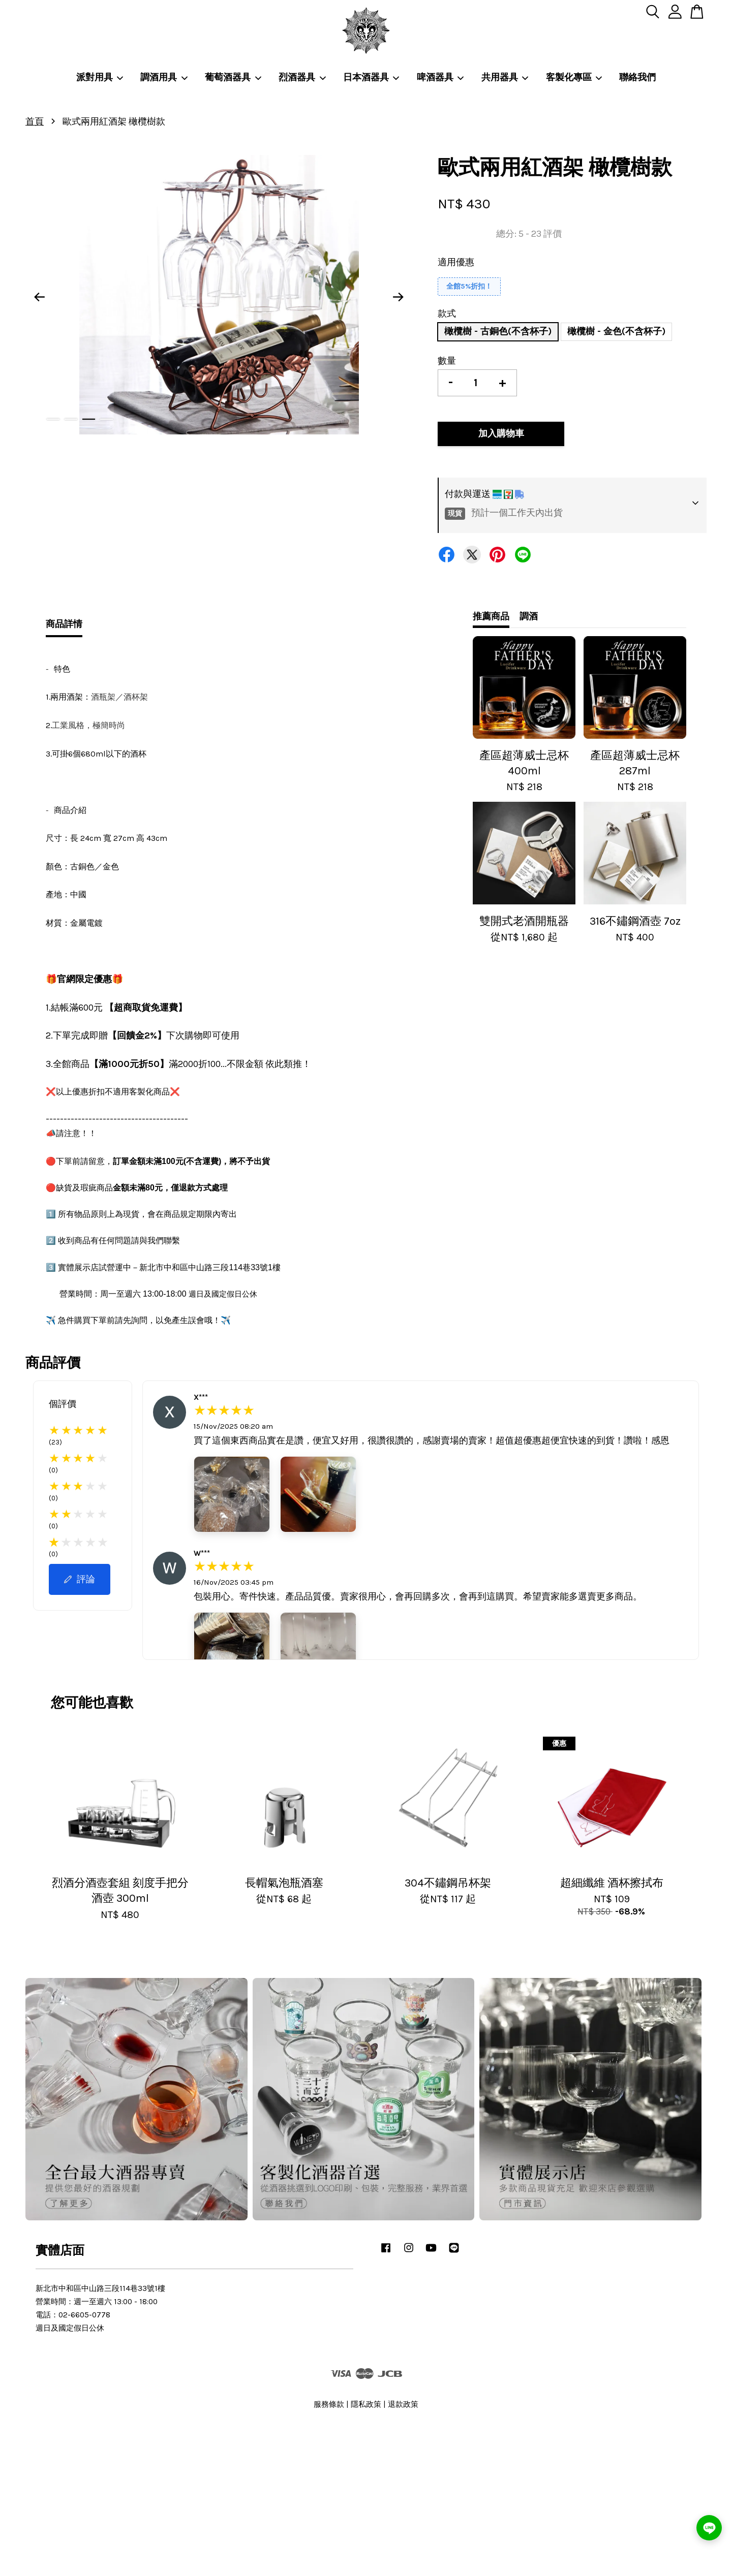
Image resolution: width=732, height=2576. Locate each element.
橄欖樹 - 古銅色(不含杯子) (498, 331)
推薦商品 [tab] (491, 616)
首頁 (34, 121)
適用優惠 (456, 262)
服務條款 (329, 2404)
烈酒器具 (302, 77)
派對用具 (100, 77)
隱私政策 (366, 2404)
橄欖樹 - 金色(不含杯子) (616, 331)
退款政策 (403, 2404)
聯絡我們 (637, 77)
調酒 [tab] (529, 616)
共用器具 (505, 77)
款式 (447, 313)
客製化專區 (574, 77)
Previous (39, 296)
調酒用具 (164, 77)
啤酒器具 (441, 77)
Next (398, 296)
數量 (447, 360)
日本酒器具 (371, 77)
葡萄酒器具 (233, 77)
